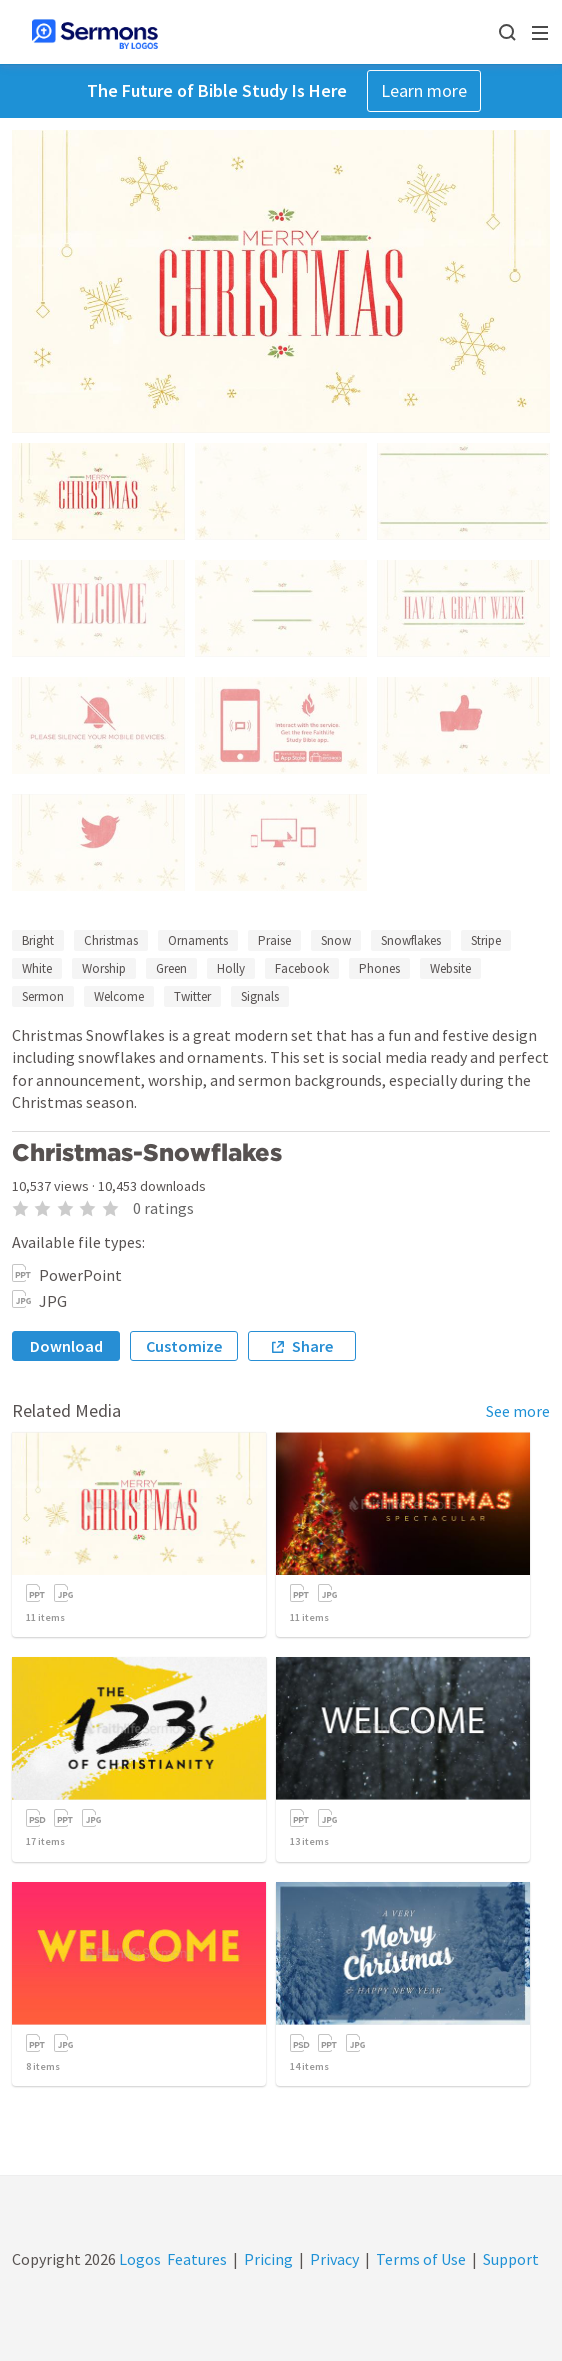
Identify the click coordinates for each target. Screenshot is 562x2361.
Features (197, 2259)
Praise (274, 940)
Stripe (486, 940)
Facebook (302, 968)
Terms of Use (421, 2259)
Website (450, 968)
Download (66, 1346)
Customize (184, 1346)
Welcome (119, 996)
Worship (104, 968)
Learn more (424, 90)
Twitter (192, 996)
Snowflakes (411, 940)
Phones (379, 968)
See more (518, 1411)
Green (171, 968)
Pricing (268, 2259)
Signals (260, 996)
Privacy (334, 2259)
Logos (138, 2259)
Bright (38, 940)
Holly (231, 968)
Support (511, 2259)
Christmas (111, 940)
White (37, 968)
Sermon (43, 996)
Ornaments (198, 940)
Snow (336, 940)
